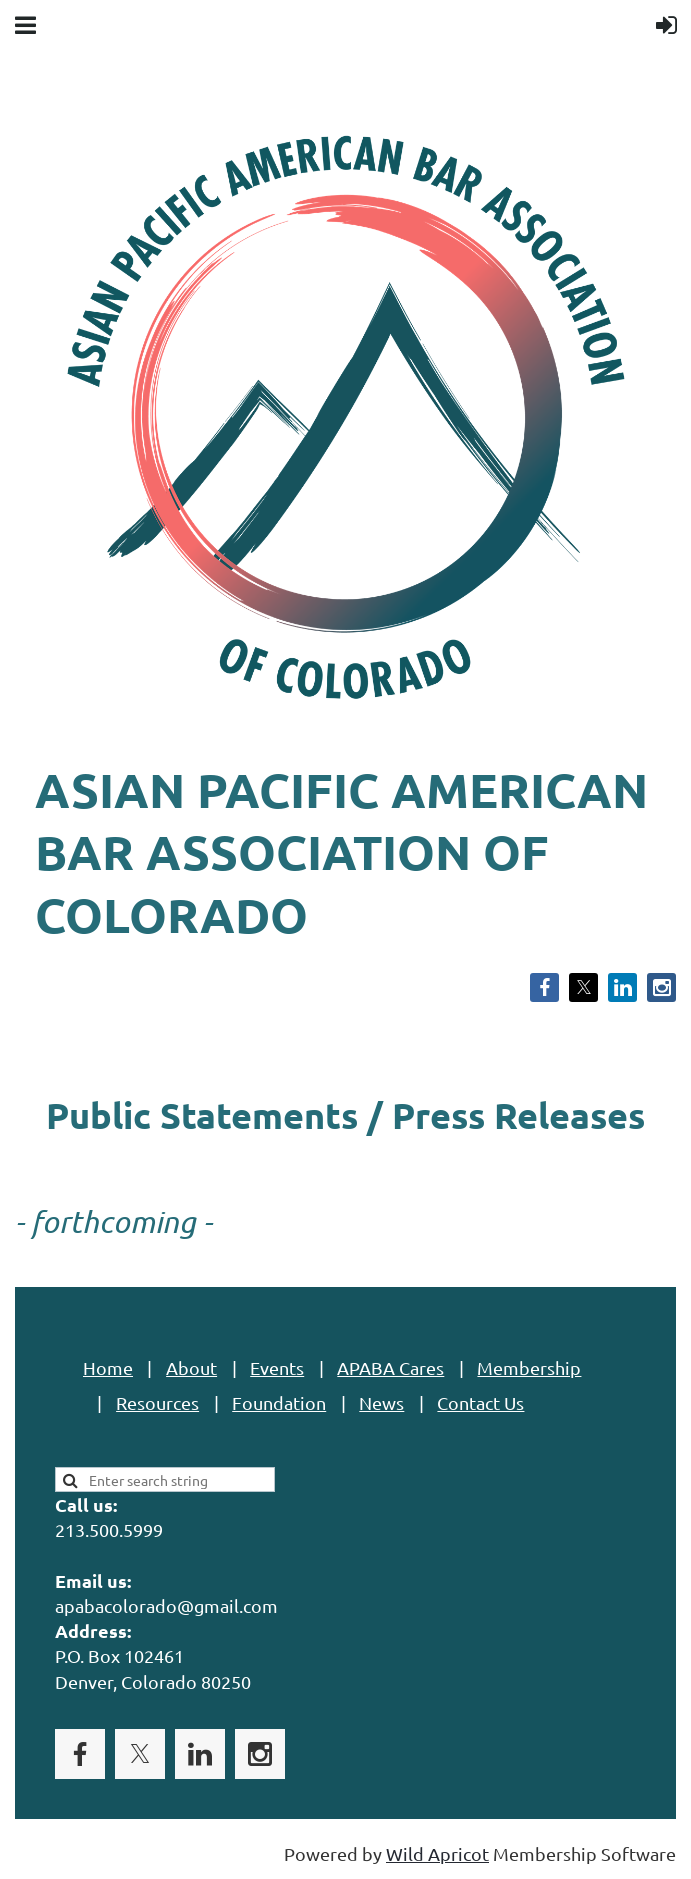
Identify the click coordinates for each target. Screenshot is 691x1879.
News (381, 1402)
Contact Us (480, 1402)
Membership (529, 1367)
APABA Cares (390, 1367)
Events (277, 1367)
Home (108, 1367)
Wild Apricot (437, 1853)
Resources (157, 1402)
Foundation (279, 1402)
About (191, 1367)
